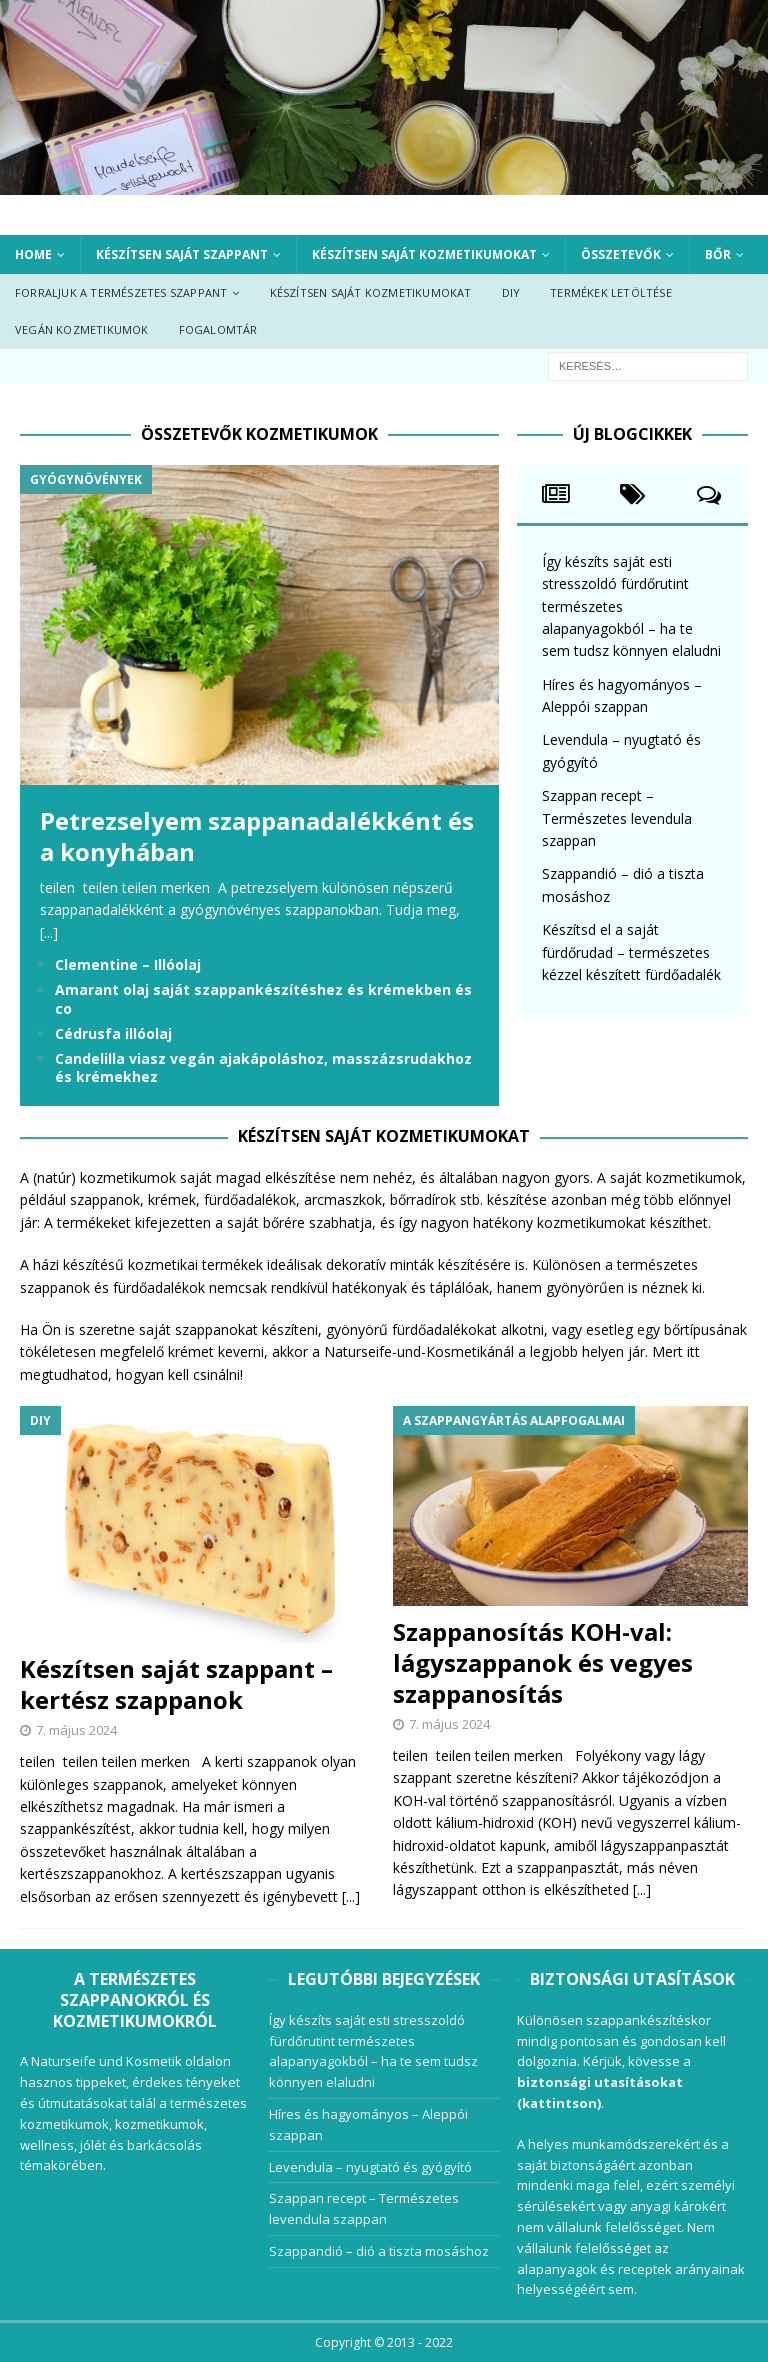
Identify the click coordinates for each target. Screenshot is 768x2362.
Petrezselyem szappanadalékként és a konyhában (257, 836)
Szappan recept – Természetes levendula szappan (617, 818)
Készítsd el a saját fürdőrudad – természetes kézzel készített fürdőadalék (631, 952)
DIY (511, 292)
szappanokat (216, 1329)
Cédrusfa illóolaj (113, 1033)
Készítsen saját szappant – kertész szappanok (176, 1684)
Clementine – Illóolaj (128, 964)
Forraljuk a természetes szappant (121, 292)
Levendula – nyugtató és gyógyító (370, 2167)
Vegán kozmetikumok (82, 329)
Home (33, 254)
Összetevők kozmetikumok (259, 434)
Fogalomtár (218, 329)
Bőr (718, 254)
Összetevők (621, 254)
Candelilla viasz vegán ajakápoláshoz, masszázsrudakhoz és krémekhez (263, 1067)
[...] (49, 932)
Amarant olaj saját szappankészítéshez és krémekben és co (263, 998)
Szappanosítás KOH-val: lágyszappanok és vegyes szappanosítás (543, 1662)
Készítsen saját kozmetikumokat (424, 254)
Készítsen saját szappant (182, 254)
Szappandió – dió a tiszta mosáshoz (379, 2251)
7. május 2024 (76, 1730)
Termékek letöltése (611, 292)
